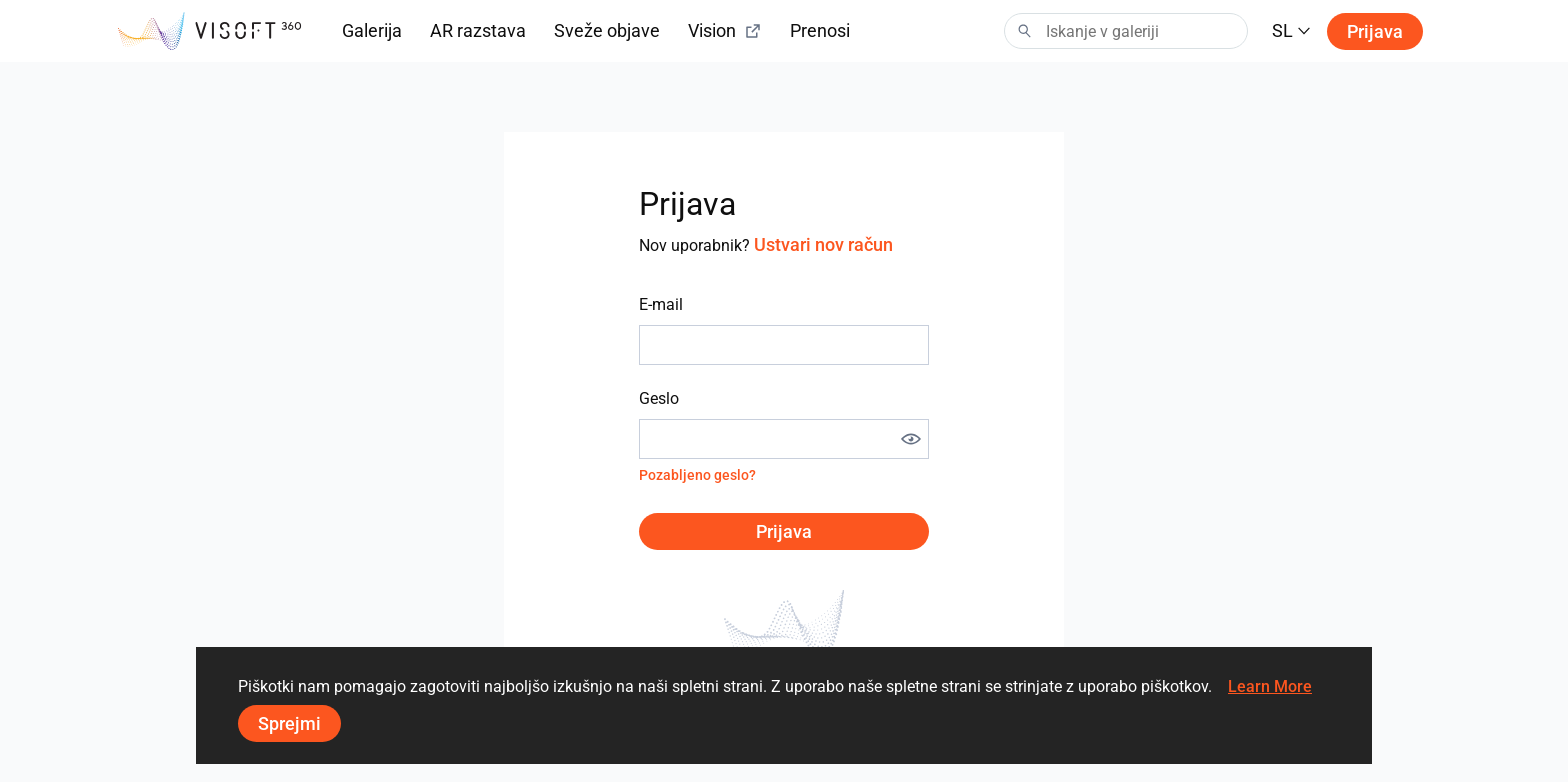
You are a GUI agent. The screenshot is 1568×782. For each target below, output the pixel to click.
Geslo (659, 398)
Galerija (372, 30)
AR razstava (478, 30)
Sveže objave (607, 30)
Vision (725, 30)
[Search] (1126, 31)
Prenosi (820, 30)
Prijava (1375, 31)
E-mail (661, 304)
